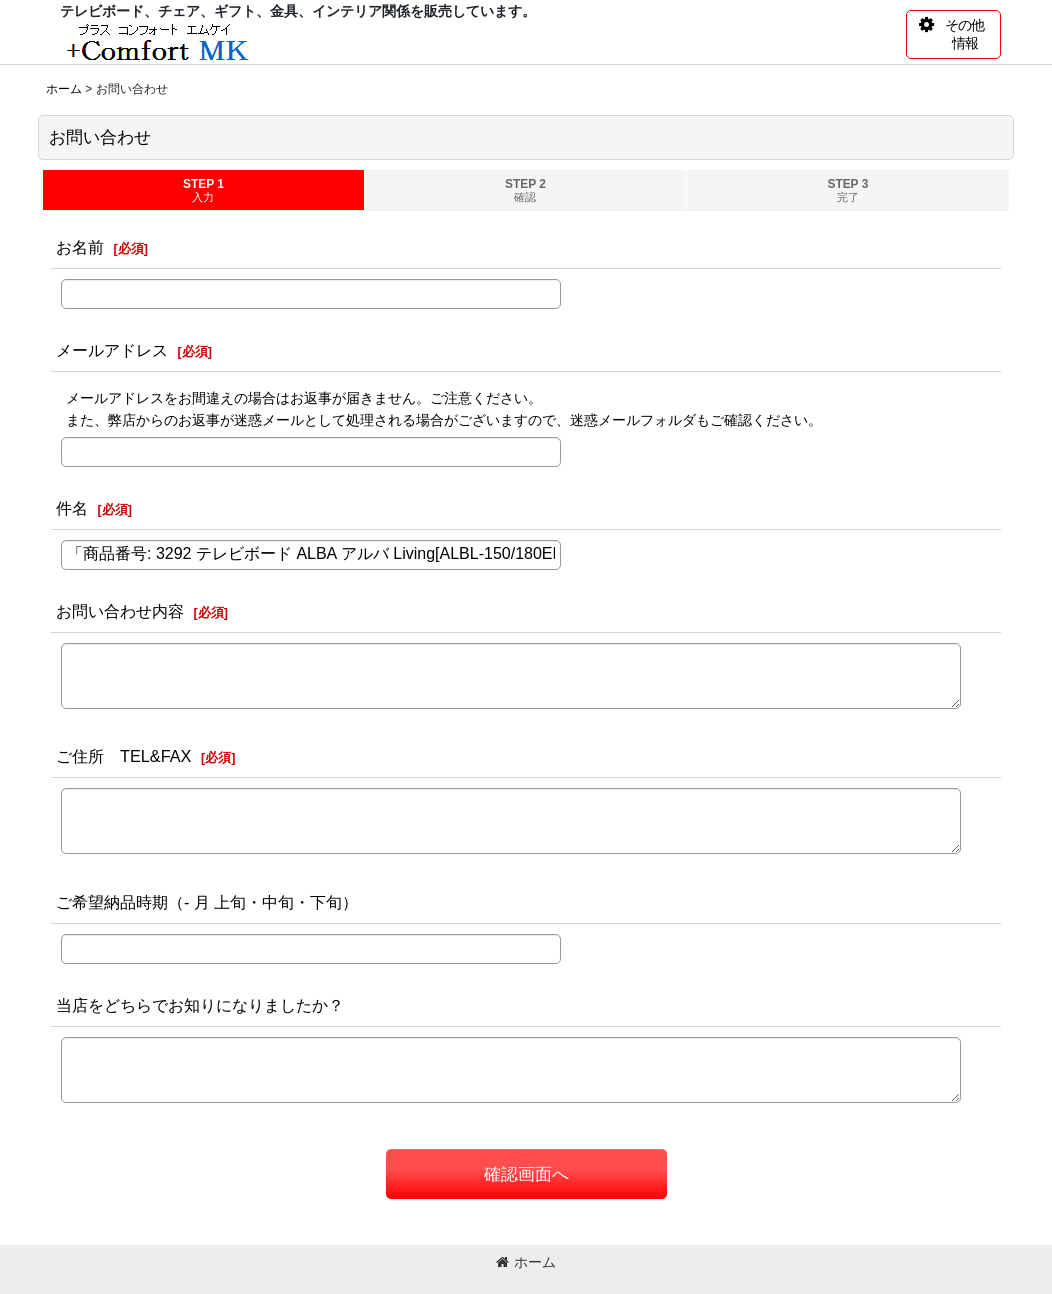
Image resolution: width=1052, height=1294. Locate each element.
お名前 (80, 247)
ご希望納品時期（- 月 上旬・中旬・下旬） (207, 902)
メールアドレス (112, 350)
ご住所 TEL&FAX (123, 756)
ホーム (526, 1262)
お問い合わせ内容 (120, 611)
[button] (953, 34)
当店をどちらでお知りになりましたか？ (200, 1005)
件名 (72, 508)
